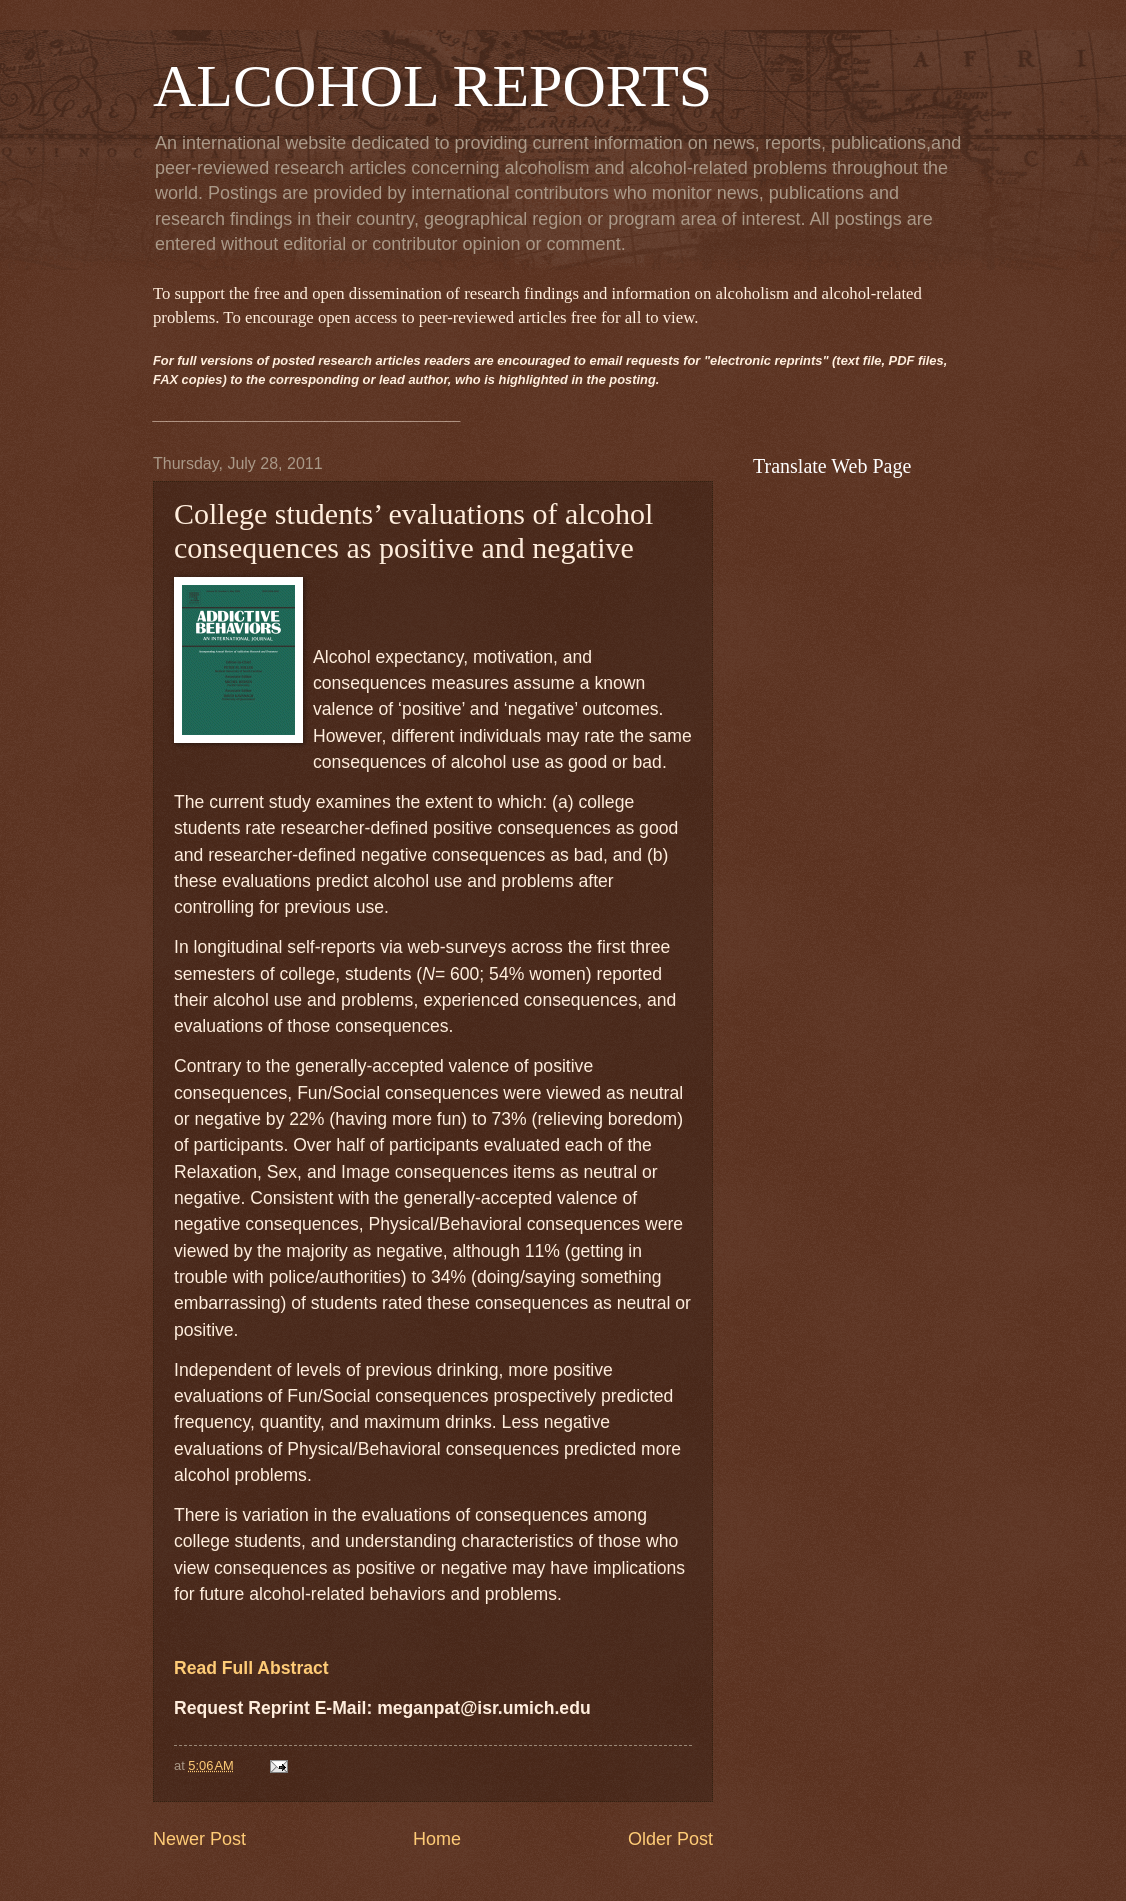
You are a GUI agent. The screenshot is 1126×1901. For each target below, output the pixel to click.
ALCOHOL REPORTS (432, 86)
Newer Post (199, 1839)
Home (437, 1839)
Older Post (670, 1839)
